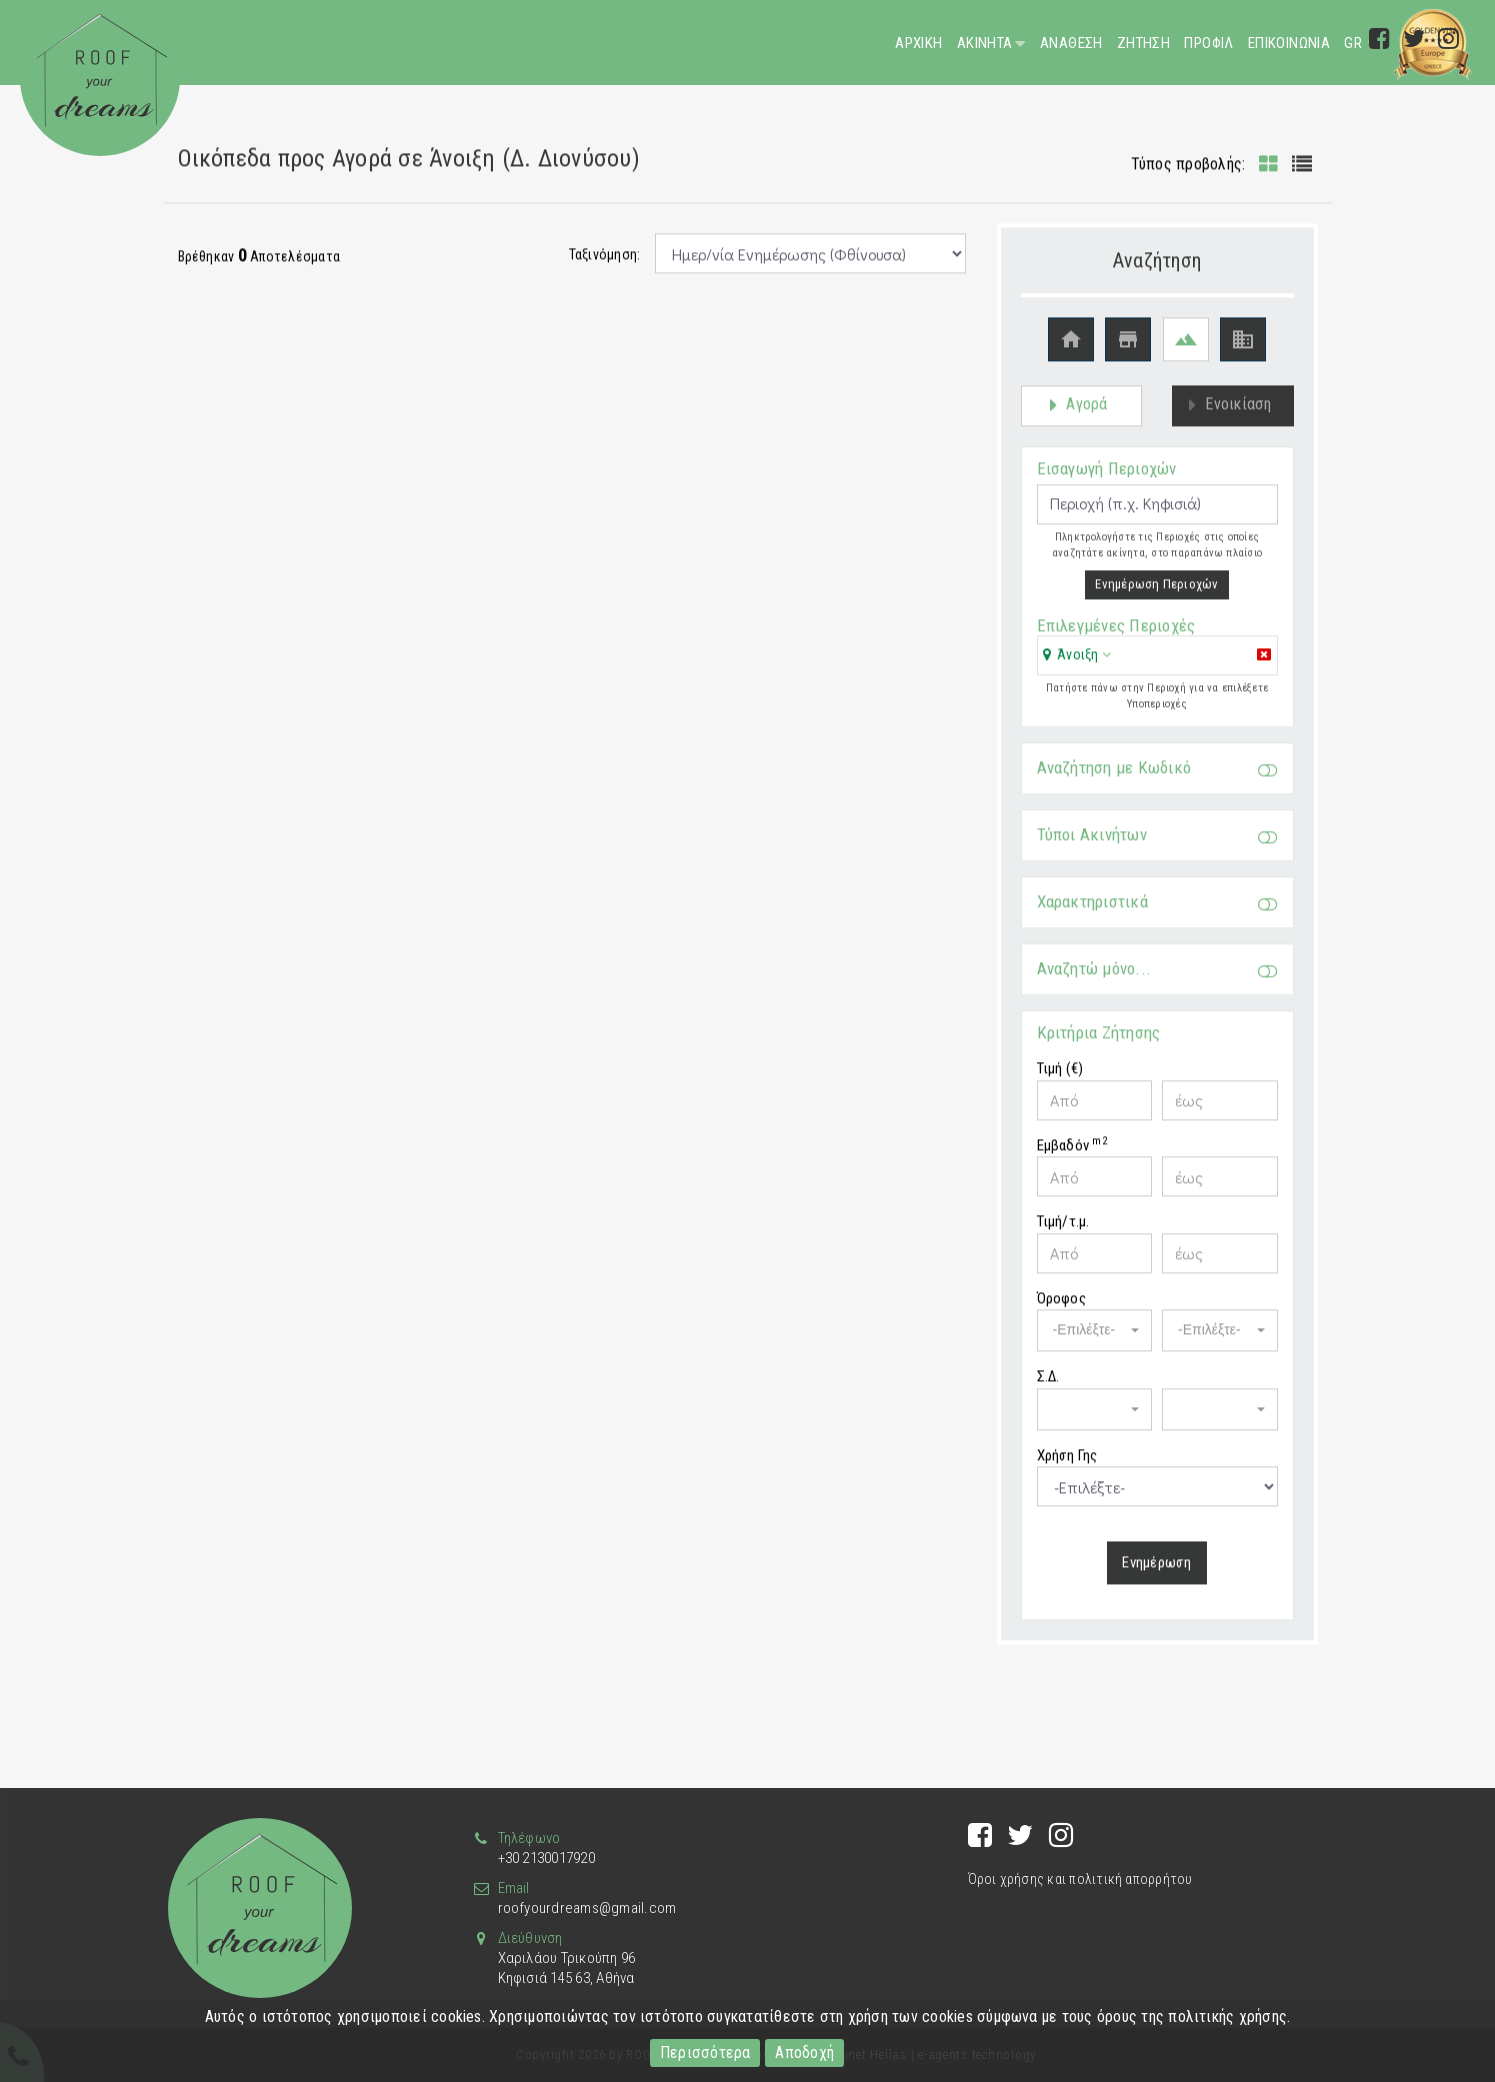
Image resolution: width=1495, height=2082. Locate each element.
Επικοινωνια (1289, 43)
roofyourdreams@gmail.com (587, 1908)
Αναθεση (1071, 43)
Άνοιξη (1077, 665)
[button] (1077, 665)
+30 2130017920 (546, 1858)
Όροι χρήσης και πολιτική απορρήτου (1080, 1879)
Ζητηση (1143, 43)
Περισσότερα (705, 2052)
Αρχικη (918, 43)
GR (1354, 43)
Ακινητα (985, 43)
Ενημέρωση (1156, 1573)
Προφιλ (1208, 43)
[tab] (1157, 667)
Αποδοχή (804, 2052)
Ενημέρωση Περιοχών (1156, 594)
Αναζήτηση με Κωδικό (1157, 778)
